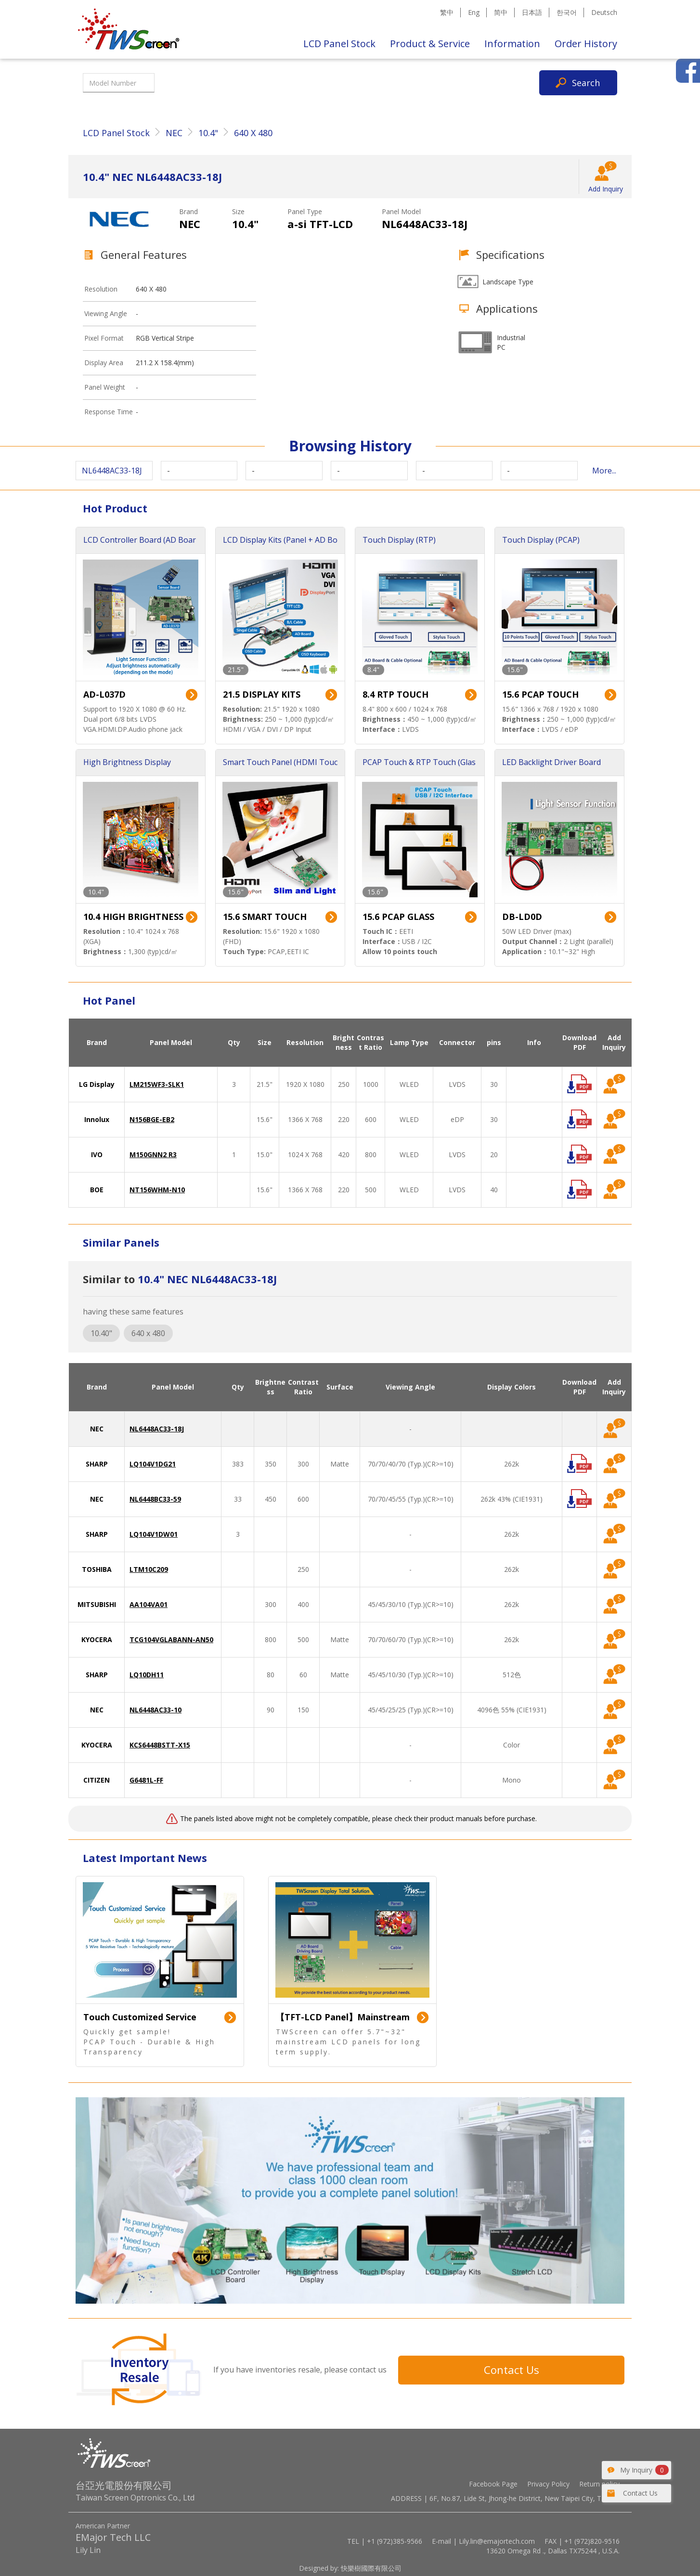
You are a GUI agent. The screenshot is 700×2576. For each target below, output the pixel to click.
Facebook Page (493, 2483)
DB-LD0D (522, 916)
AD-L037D (104, 694)
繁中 (447, 12)
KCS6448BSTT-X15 (160, 1744)
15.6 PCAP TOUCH (540, 694)
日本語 (532, 12)
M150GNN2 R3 (153, 1154)
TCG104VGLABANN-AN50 (171, 1639)
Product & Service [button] (430, 43)
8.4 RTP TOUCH (395, 694)
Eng (474, 12)
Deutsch (604, 12)
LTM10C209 (149, 1569)
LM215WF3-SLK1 (157, 1084)
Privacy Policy (548, 2483)
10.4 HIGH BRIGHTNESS (133, 916)
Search (586, 83)
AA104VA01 (149, 1604)
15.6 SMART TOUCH (265, 916)
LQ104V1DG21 (153, 1463)
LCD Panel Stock (339, 43)
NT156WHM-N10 (157, 1189)
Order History (586, 43)
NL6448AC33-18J (157, 1428)
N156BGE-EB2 (152, 1119)
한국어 (567, 12)
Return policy (599, 2483)
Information (512, 43)
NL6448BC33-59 (155, 1499)
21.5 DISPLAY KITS (261, 694)
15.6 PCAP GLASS (398, 916)
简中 (500, 12)
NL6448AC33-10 (155, 1709)
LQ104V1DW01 (154, 1534)
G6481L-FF (146, 1780)
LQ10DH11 (147, 1674)
